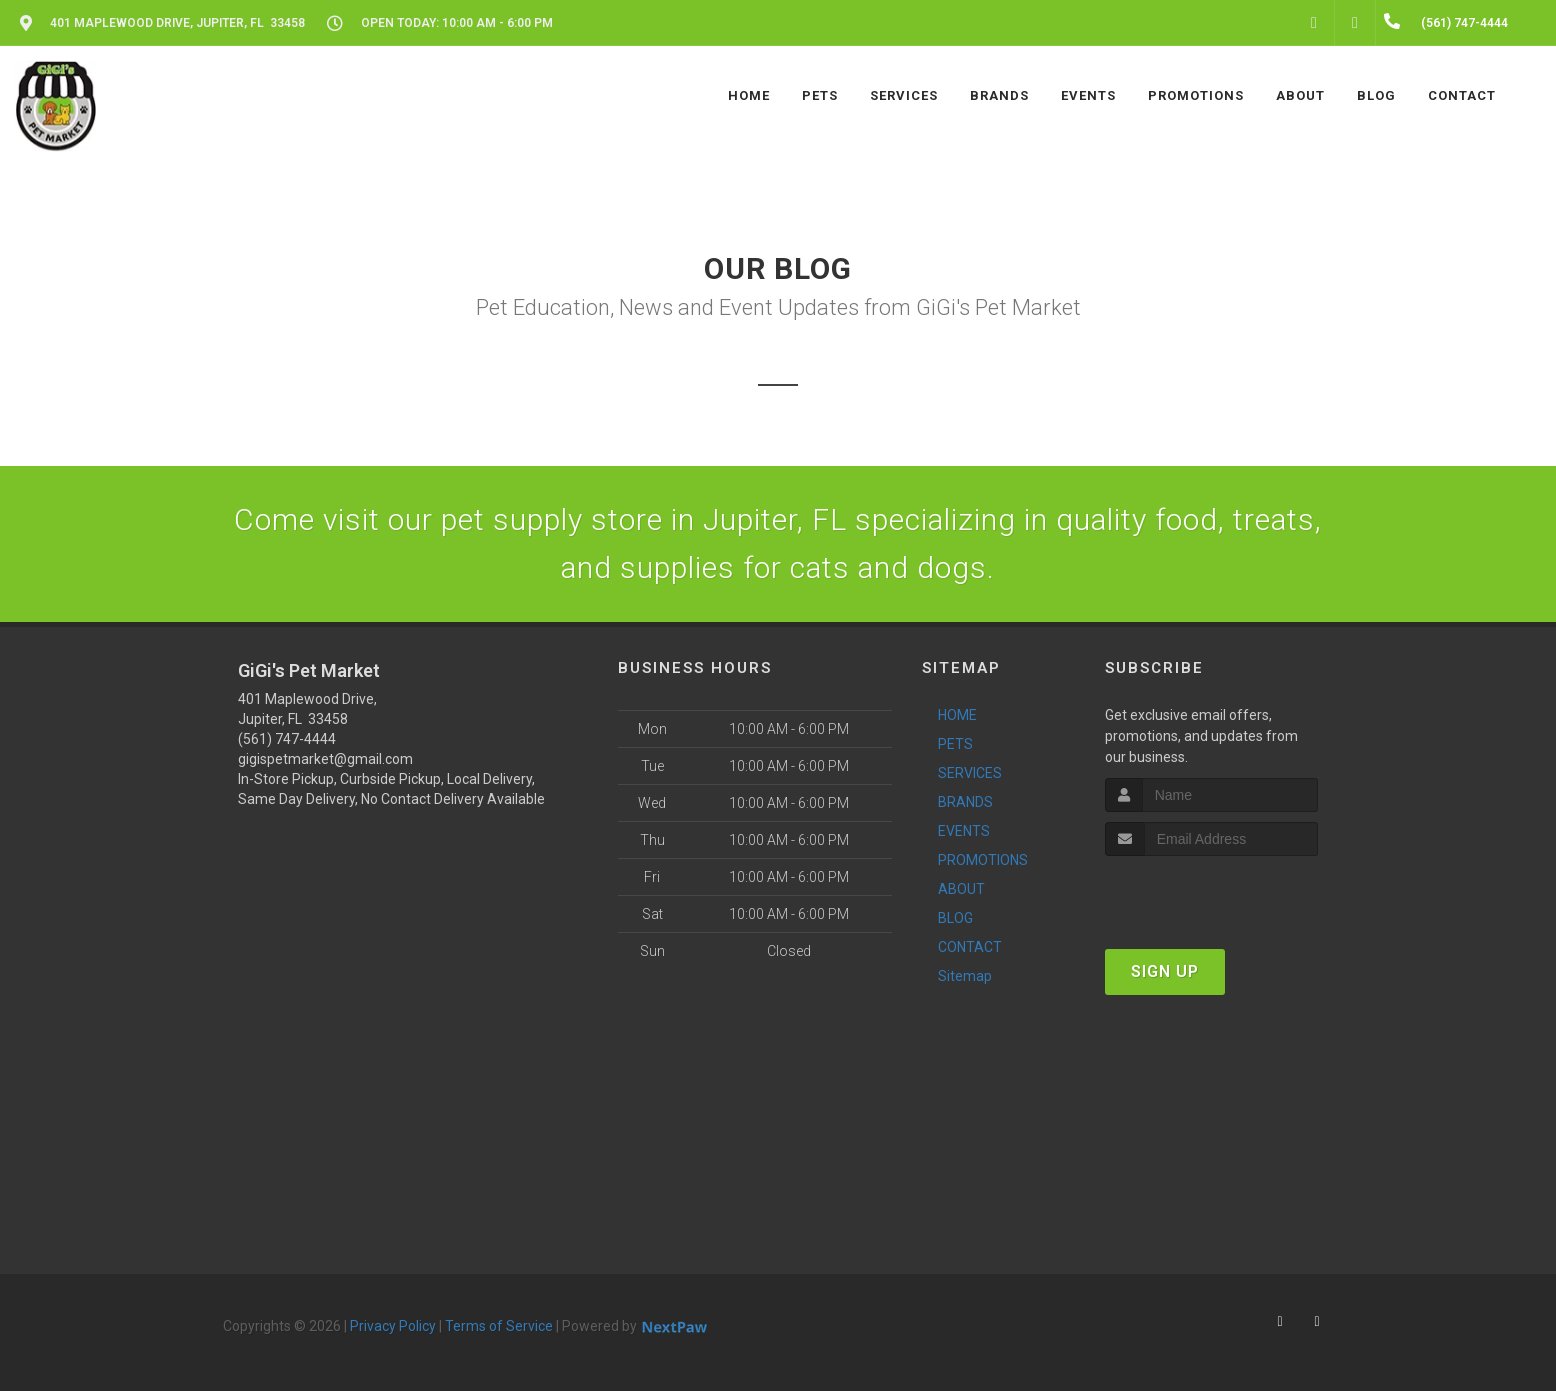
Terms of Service (499, 1326)
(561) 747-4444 (287, 739)
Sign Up (1165, 971)
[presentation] (1211, 893)
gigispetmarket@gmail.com (325, 759)
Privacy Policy (393, 1326)
